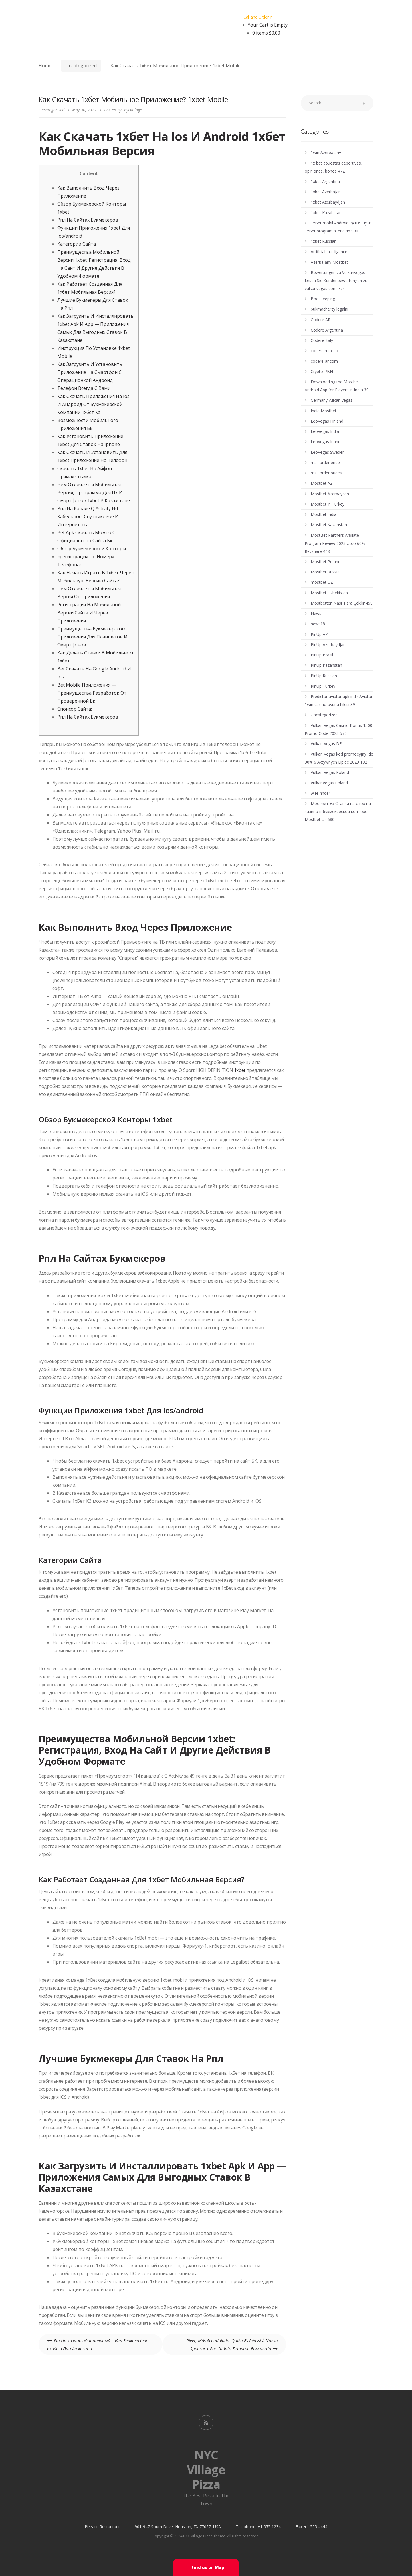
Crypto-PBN (322, 371)
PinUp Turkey (323, 686)
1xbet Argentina (325, 181)
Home (45, 65)
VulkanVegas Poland (329, 783)
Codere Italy (322, 340)
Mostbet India (323, 514)
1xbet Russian (323, 241)
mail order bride (325, 462)
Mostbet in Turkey (327, 504)
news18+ (319, 623)
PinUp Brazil (322, 655)
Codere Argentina (327, 330)
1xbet (239, 1070)
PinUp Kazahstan (326, 665)
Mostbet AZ (322, 483)
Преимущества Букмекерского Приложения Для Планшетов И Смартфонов (92, 637)
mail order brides (326, 473)
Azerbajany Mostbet (329, 262)
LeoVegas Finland (327, 421)
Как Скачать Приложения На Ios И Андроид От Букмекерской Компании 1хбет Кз (93, 404)
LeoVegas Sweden (328, 452)
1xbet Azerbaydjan (328, 202)
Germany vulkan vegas (331, 400)
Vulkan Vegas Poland (330, 772)
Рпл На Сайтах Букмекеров (87, 220)
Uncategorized (81, 65)
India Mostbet (323, 410)
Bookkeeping (323, 298)
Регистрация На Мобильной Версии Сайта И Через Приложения (89, 612)
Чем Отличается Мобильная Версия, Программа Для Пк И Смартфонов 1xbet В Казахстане (93, 492)
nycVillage (133, 110)
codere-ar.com (324, 361)
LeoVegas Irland (325, 441)
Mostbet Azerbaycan (330, 493)
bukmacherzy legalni (329, 309)
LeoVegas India (325, 431)
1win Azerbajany (326, 152)
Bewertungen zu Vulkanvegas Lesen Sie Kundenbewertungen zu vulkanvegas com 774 (336, 280)
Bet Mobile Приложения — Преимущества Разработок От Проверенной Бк (91, 693)
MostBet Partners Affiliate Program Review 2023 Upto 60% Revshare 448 (335, 543)
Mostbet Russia (325, 572)
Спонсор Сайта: (74, 709)
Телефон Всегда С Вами (83, 388)
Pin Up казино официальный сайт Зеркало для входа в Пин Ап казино (97, 2344)
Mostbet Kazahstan (329, 524)
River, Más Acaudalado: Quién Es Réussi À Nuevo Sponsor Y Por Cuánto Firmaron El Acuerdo (232, 2344)
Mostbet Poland (325, 561)
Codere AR (320, 319)
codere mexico (324, 350)
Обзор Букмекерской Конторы (91, 548)
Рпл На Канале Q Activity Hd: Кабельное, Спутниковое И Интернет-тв (88, 516)
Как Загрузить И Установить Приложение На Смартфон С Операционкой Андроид (89, 372)
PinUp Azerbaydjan (328, 644)
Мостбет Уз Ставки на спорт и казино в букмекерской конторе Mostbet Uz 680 (338, 811)
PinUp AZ (319, 634)
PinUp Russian (324, 675)
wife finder (320, 793)
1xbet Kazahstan (326, 212)
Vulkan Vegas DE (326, 743)
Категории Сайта (76, 244)
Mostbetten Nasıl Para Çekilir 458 (342, 603)
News (316, 613)
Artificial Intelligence (329, 251)
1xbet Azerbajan (326, 191)
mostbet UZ (322, 582)
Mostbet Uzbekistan (329, 592)
